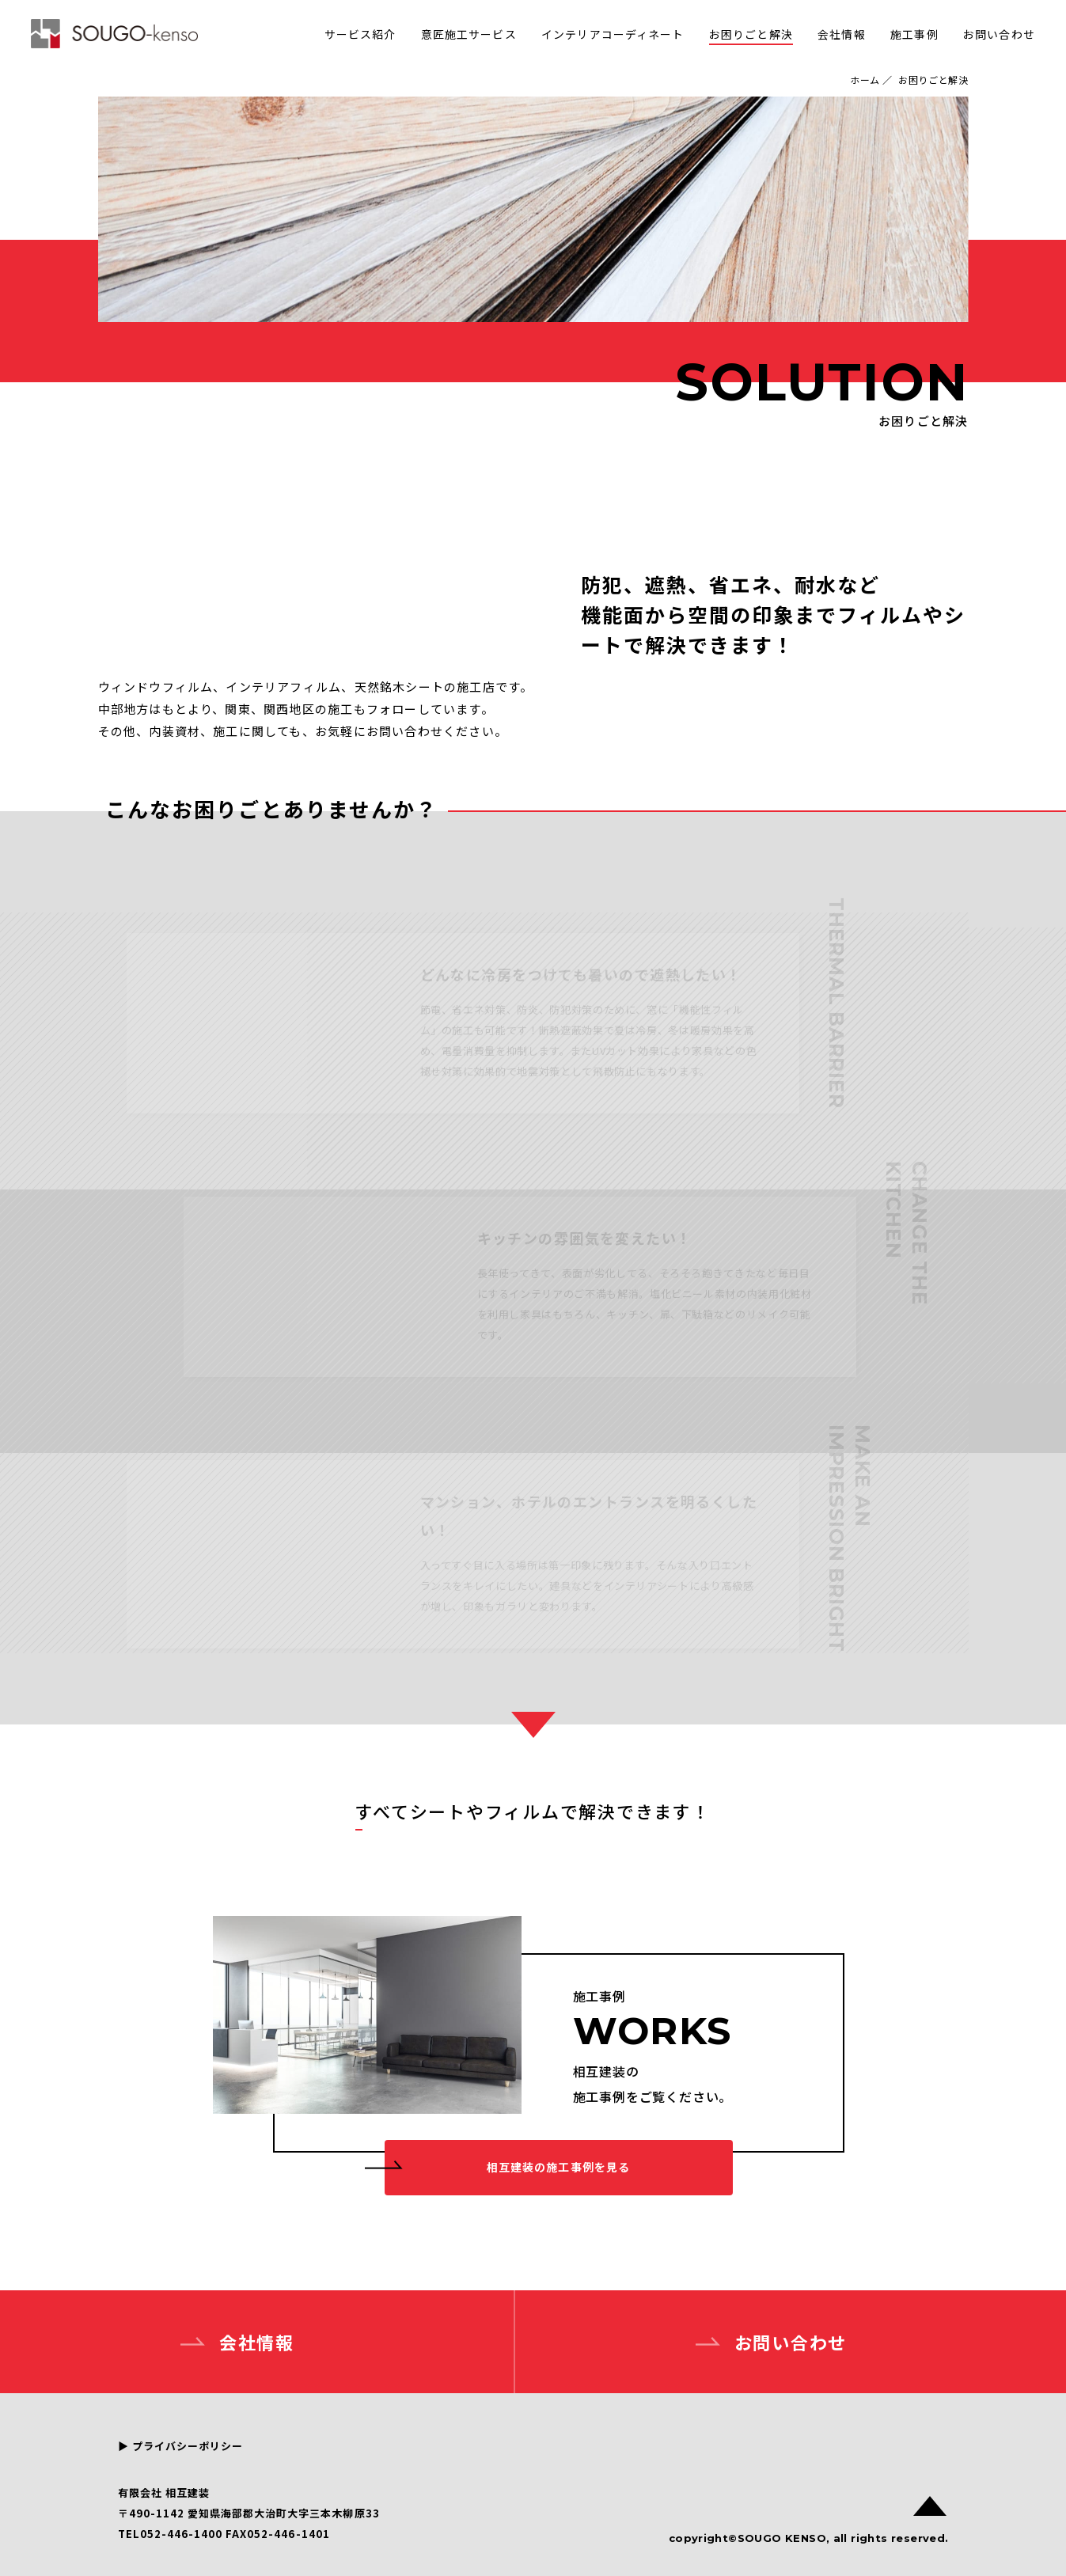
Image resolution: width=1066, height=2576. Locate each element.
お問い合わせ (999, 34)
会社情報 (841, 34)
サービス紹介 (360, 34)
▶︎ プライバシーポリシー (180, 2445)
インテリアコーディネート (612, 34)
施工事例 (914, 34)
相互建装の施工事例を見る (558, 2167)
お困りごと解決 (751, 34)
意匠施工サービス (469, 34)
